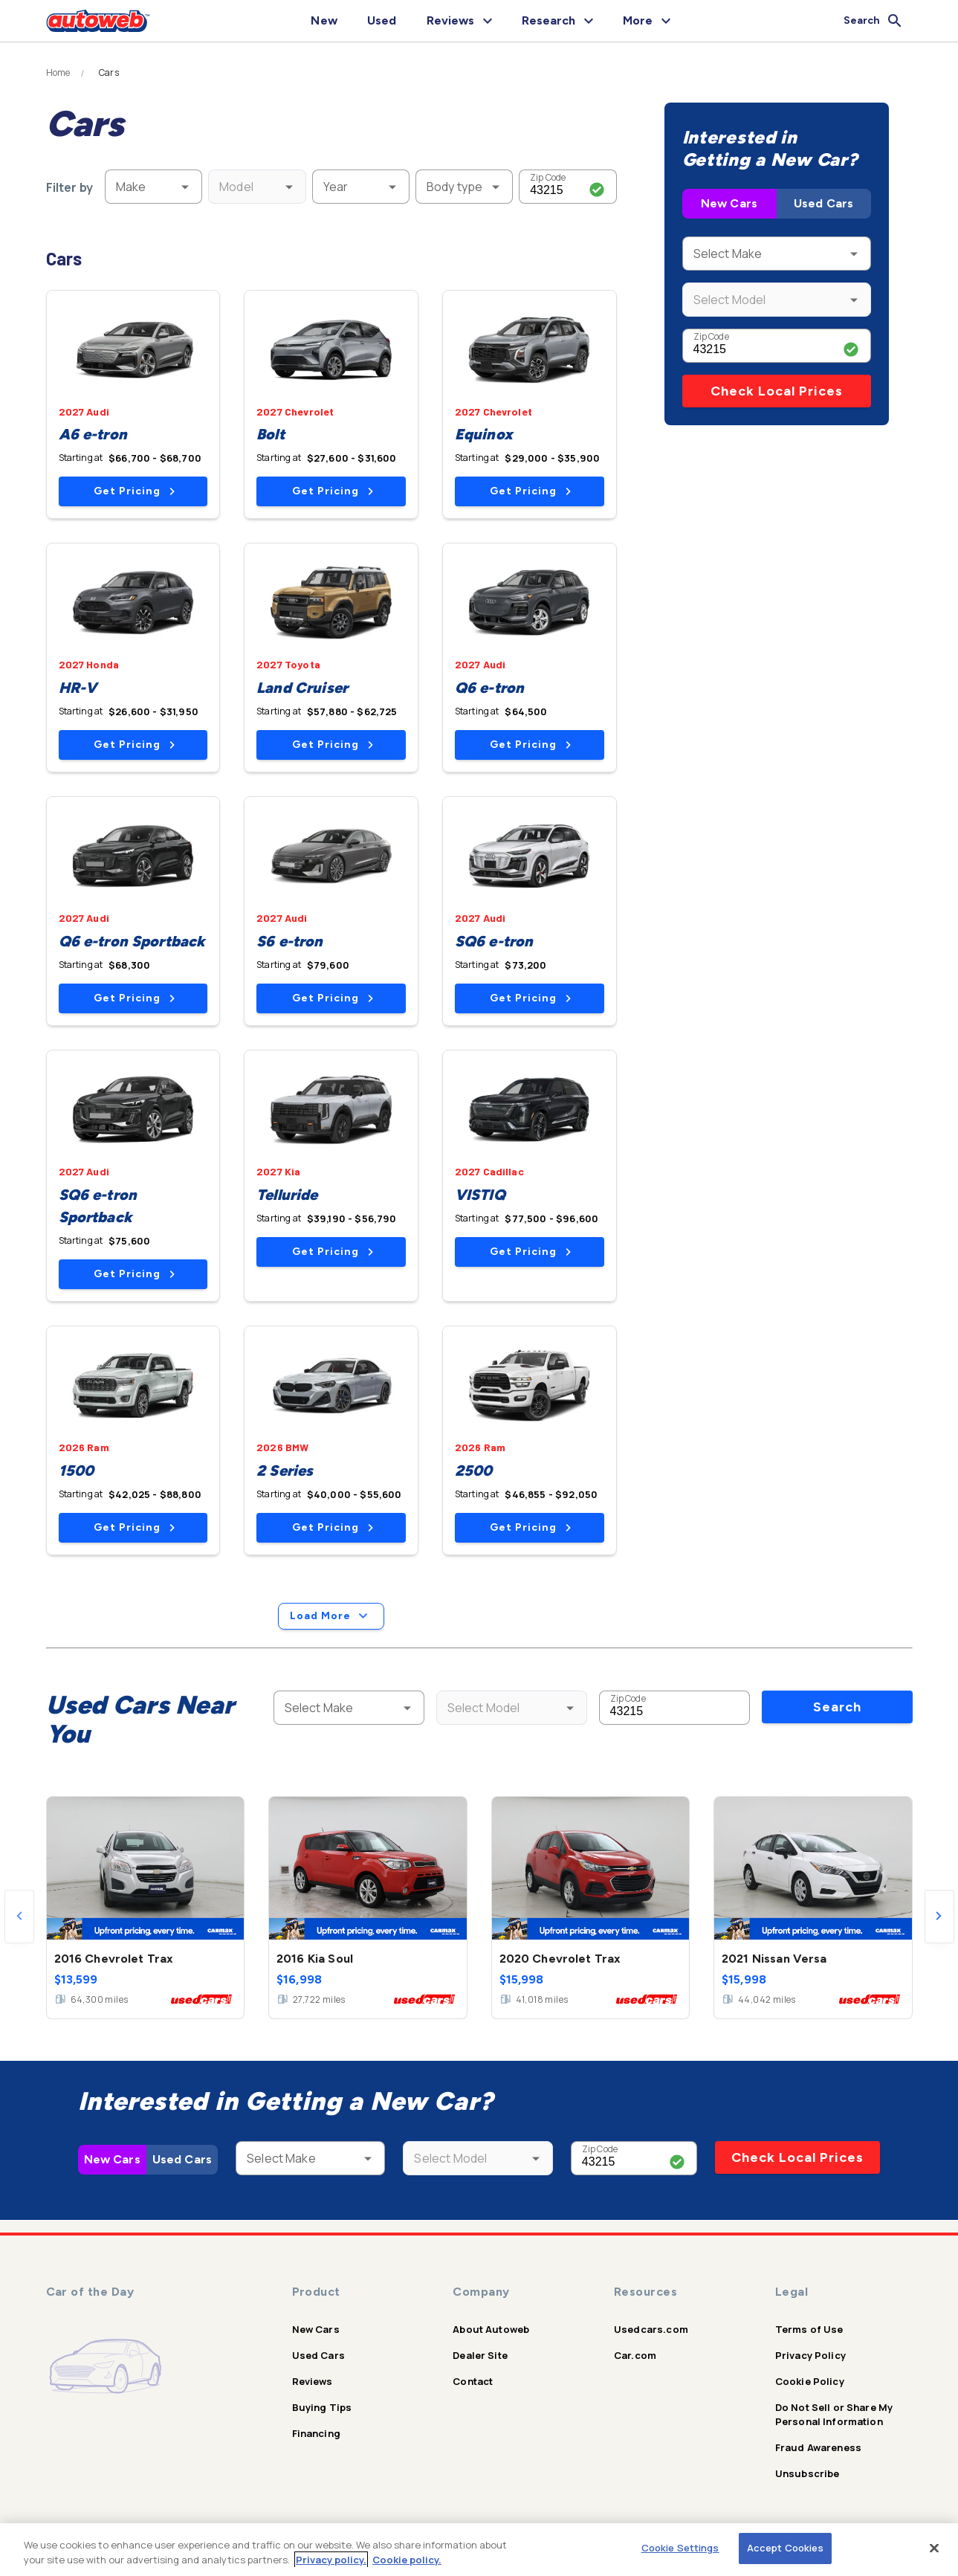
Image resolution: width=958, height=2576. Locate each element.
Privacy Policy (810, 2355)
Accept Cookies (785, 2547)
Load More (331, 1616)
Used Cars (823, 203)
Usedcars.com (651, 2329)
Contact (473, 2381)
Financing (316, 2433)
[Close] (934, 2547)
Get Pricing (134, 491)
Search (837, 1707)
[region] (479, 2549)
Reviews (312, 2381)
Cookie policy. (406, 2559)
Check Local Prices (777, 391)
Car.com (635, 2355)
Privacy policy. (331, 2559)
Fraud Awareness (818, 2447)
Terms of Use (809, 2329)
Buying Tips (322, 2407)
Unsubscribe (807, 2473)
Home (58, 73)
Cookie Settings (680, 2547)
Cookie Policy (809, 2381)
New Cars (729, 203)
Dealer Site (480, 2355)
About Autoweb (491, 2329)
